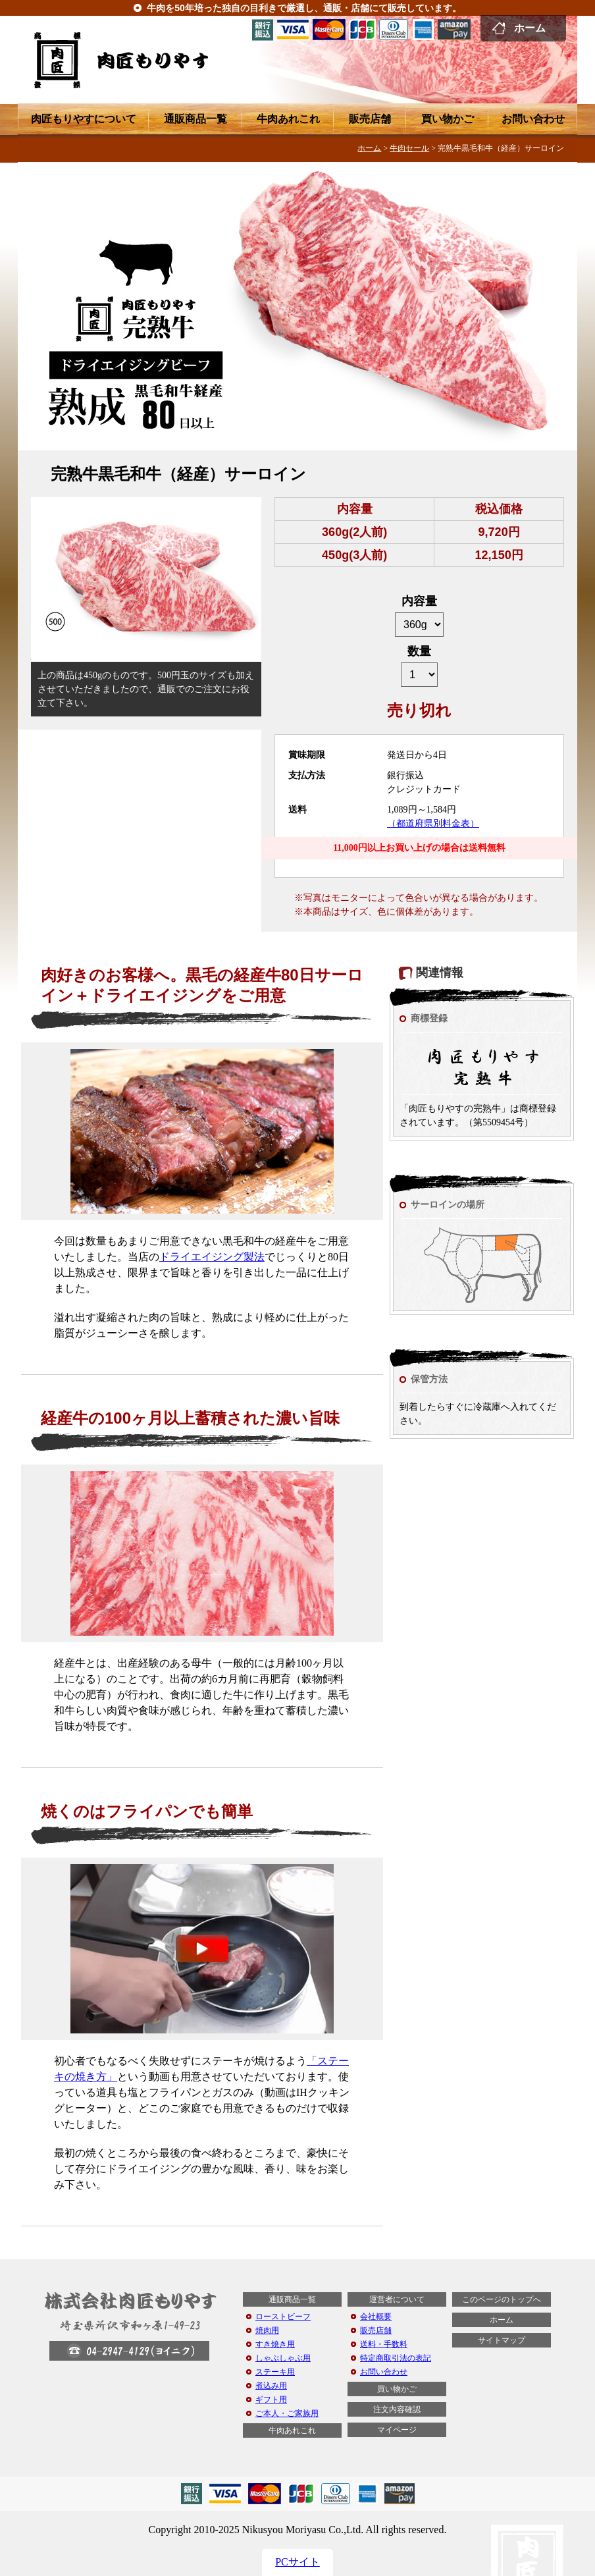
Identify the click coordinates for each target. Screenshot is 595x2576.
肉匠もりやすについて (83, 118)
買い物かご (447, 118)
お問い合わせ (533, 118)
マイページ (397, 2429)
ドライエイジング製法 (212, 1256)
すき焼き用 (275, 2344)
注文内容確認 (397, 2409)
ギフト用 (271, 2399)
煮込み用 (271, 2385)
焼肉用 (267, 2330)
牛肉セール (409, 148)
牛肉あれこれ (288, 118)
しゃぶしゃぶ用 (283, 2358)
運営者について (397, 2299)
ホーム (530, 28)
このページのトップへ (501, 2299)
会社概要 (376, 2316)
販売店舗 (370, 118)
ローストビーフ (283, 2316)
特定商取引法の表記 (395, 2358)
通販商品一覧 (195, 118)
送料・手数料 (383, 2344)
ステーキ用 (275, 2371)
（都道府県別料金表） (433, 823)
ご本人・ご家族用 (287, 2413)
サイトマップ (501, 2340)
